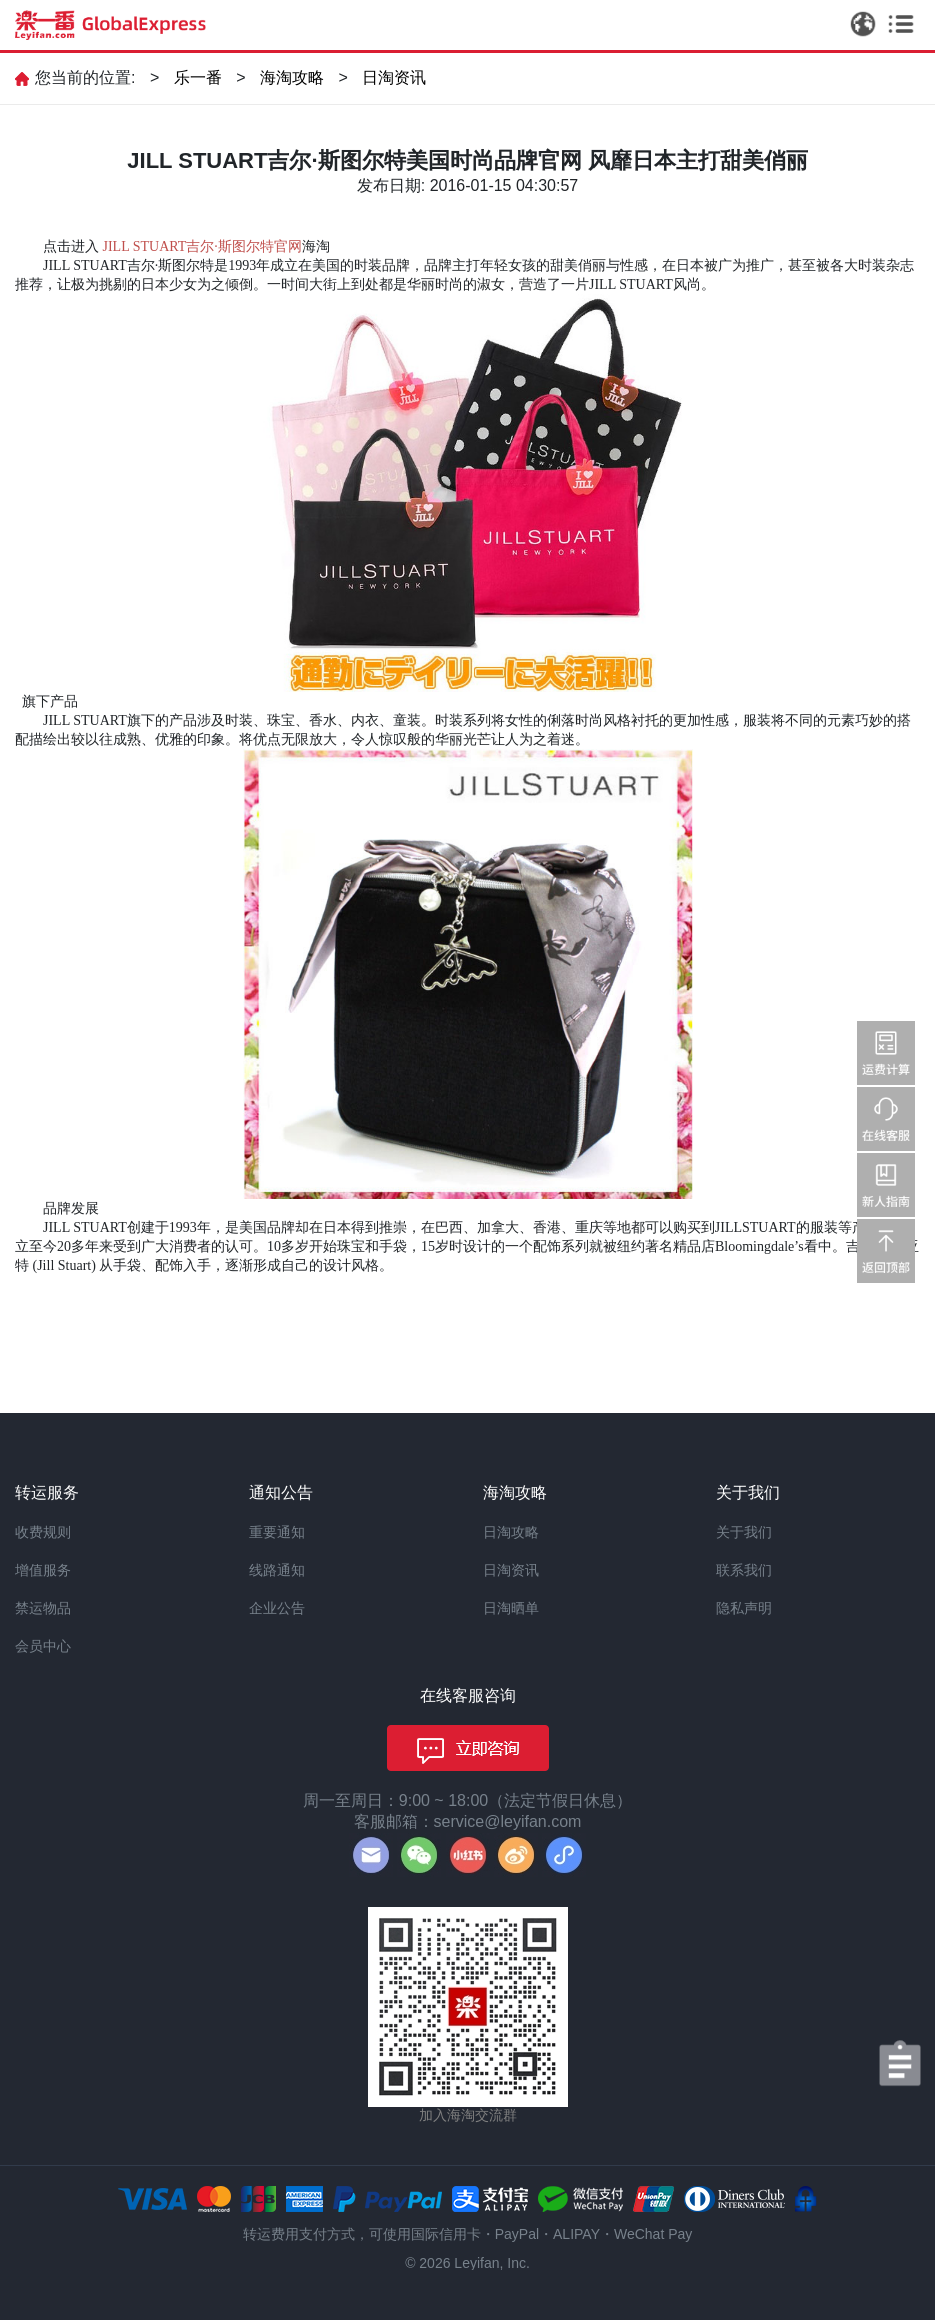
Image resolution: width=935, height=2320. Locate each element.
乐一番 (198, 77)
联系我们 (744, 1570)
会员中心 (43, 1646)
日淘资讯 (394, 77)
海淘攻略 (292, 77)
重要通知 (277, 1532)
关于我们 (744, 1532)
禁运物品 (43, 1608)
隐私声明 (744, 1608)
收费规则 (43, 1532)
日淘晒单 (511, 1608)
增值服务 (43, 1570)
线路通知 (277, 1570)
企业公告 (277, 1608)
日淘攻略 (511, 1532)
